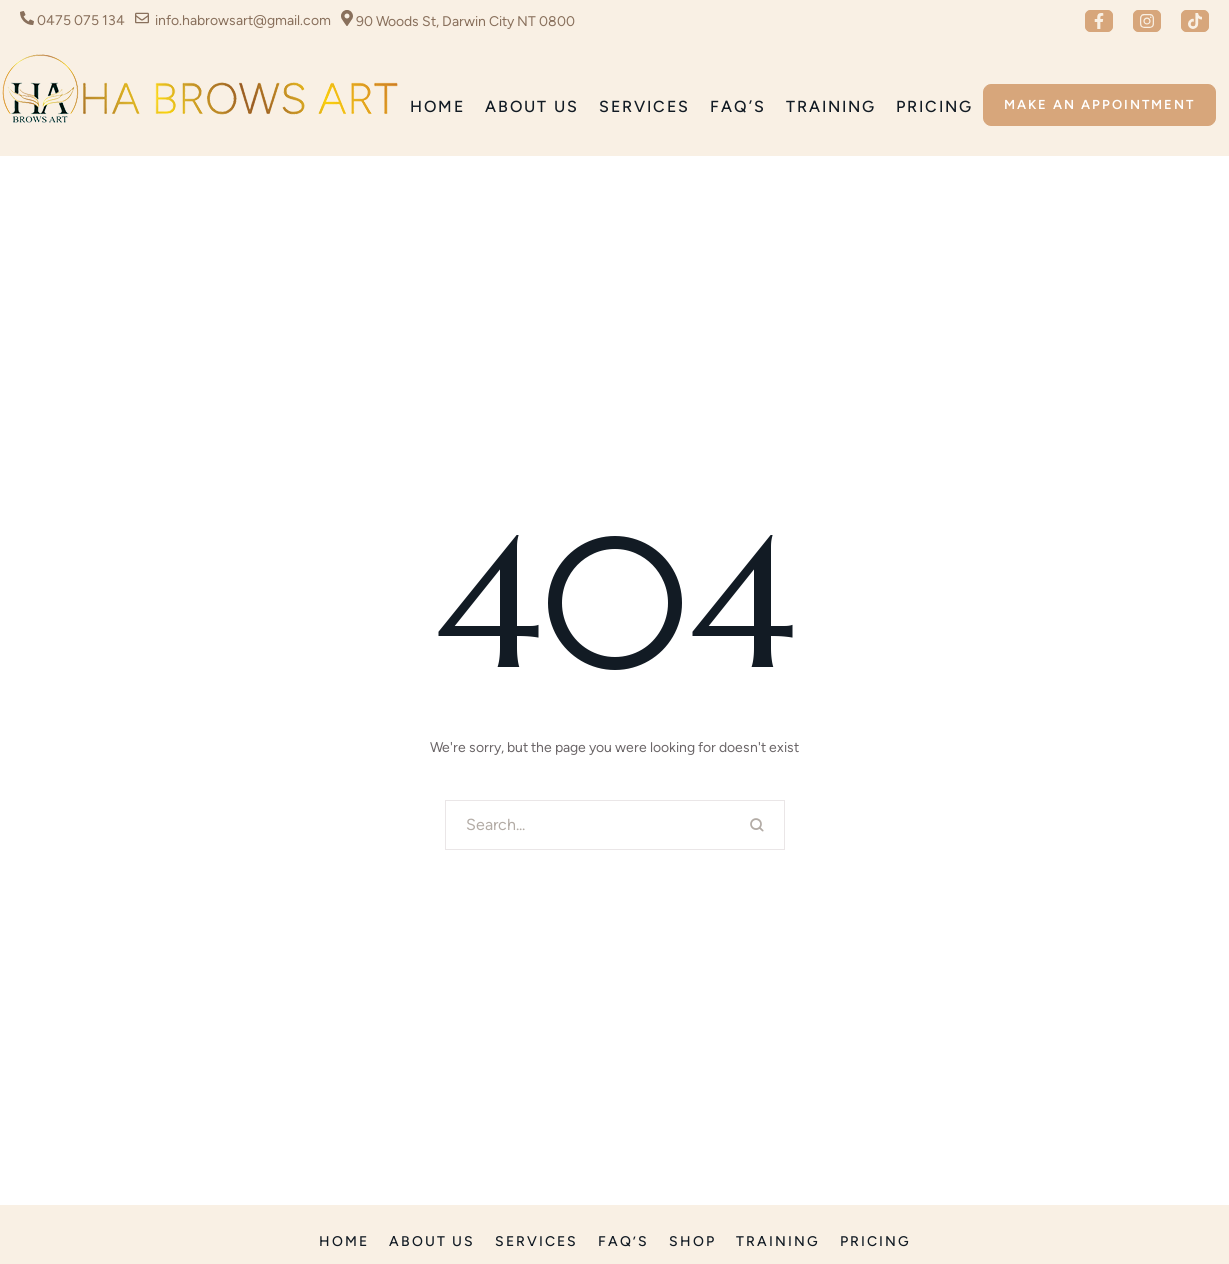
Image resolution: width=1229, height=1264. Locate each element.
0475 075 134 (81, 20)
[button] (1099, 21)
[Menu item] (437, 107)
